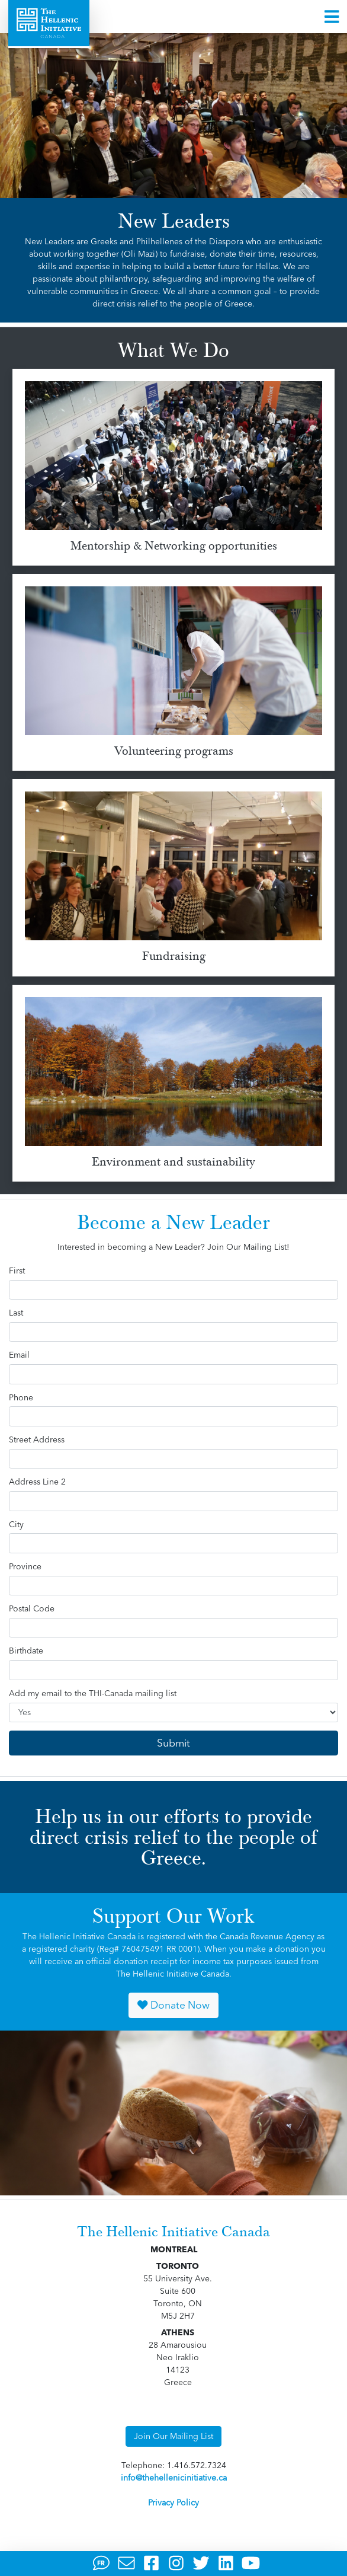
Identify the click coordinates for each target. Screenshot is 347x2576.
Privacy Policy (173, 2502)
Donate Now (173, 2005)
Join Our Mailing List (173, 2436)
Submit (173, 1743)
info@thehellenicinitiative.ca (174, 2477)
